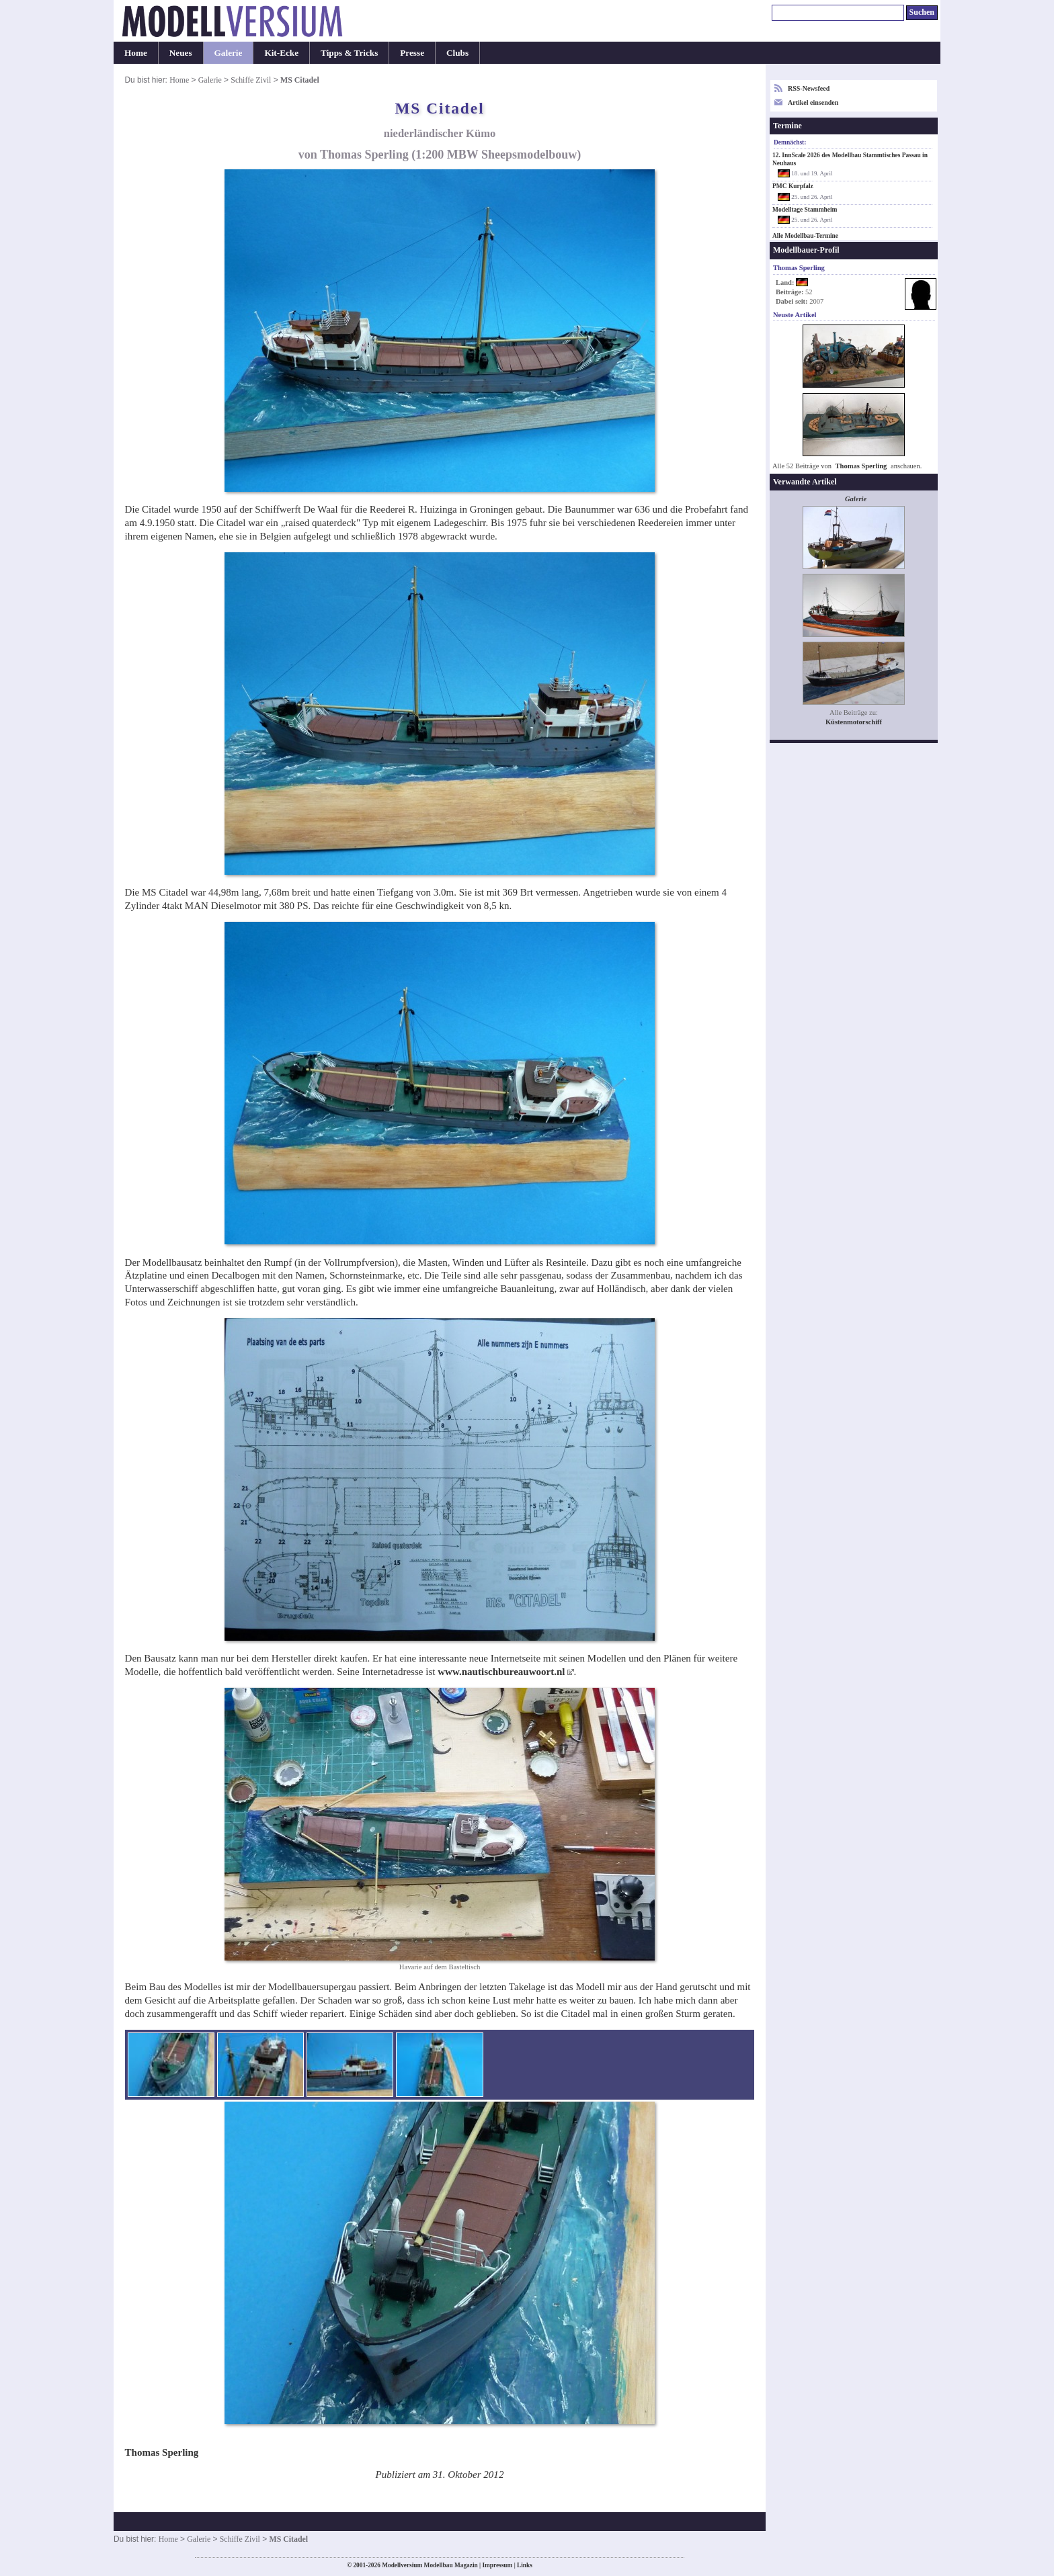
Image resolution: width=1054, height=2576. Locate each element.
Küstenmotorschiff (853, 722)
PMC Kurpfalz (792, 186)
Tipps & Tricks (349, 53)
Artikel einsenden (813, 102)
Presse (412, 53)
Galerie (228, 53)
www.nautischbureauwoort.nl (501, 1671)
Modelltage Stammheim (805, 209)
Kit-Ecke (281, 53)
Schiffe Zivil (251, 80)
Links (524, 2565)
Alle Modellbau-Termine (805, 235)
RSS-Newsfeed (808, 88)
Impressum (497, 2565)
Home (135, 53)
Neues (180, 53)
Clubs (457, 53)
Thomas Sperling (861, 466)
